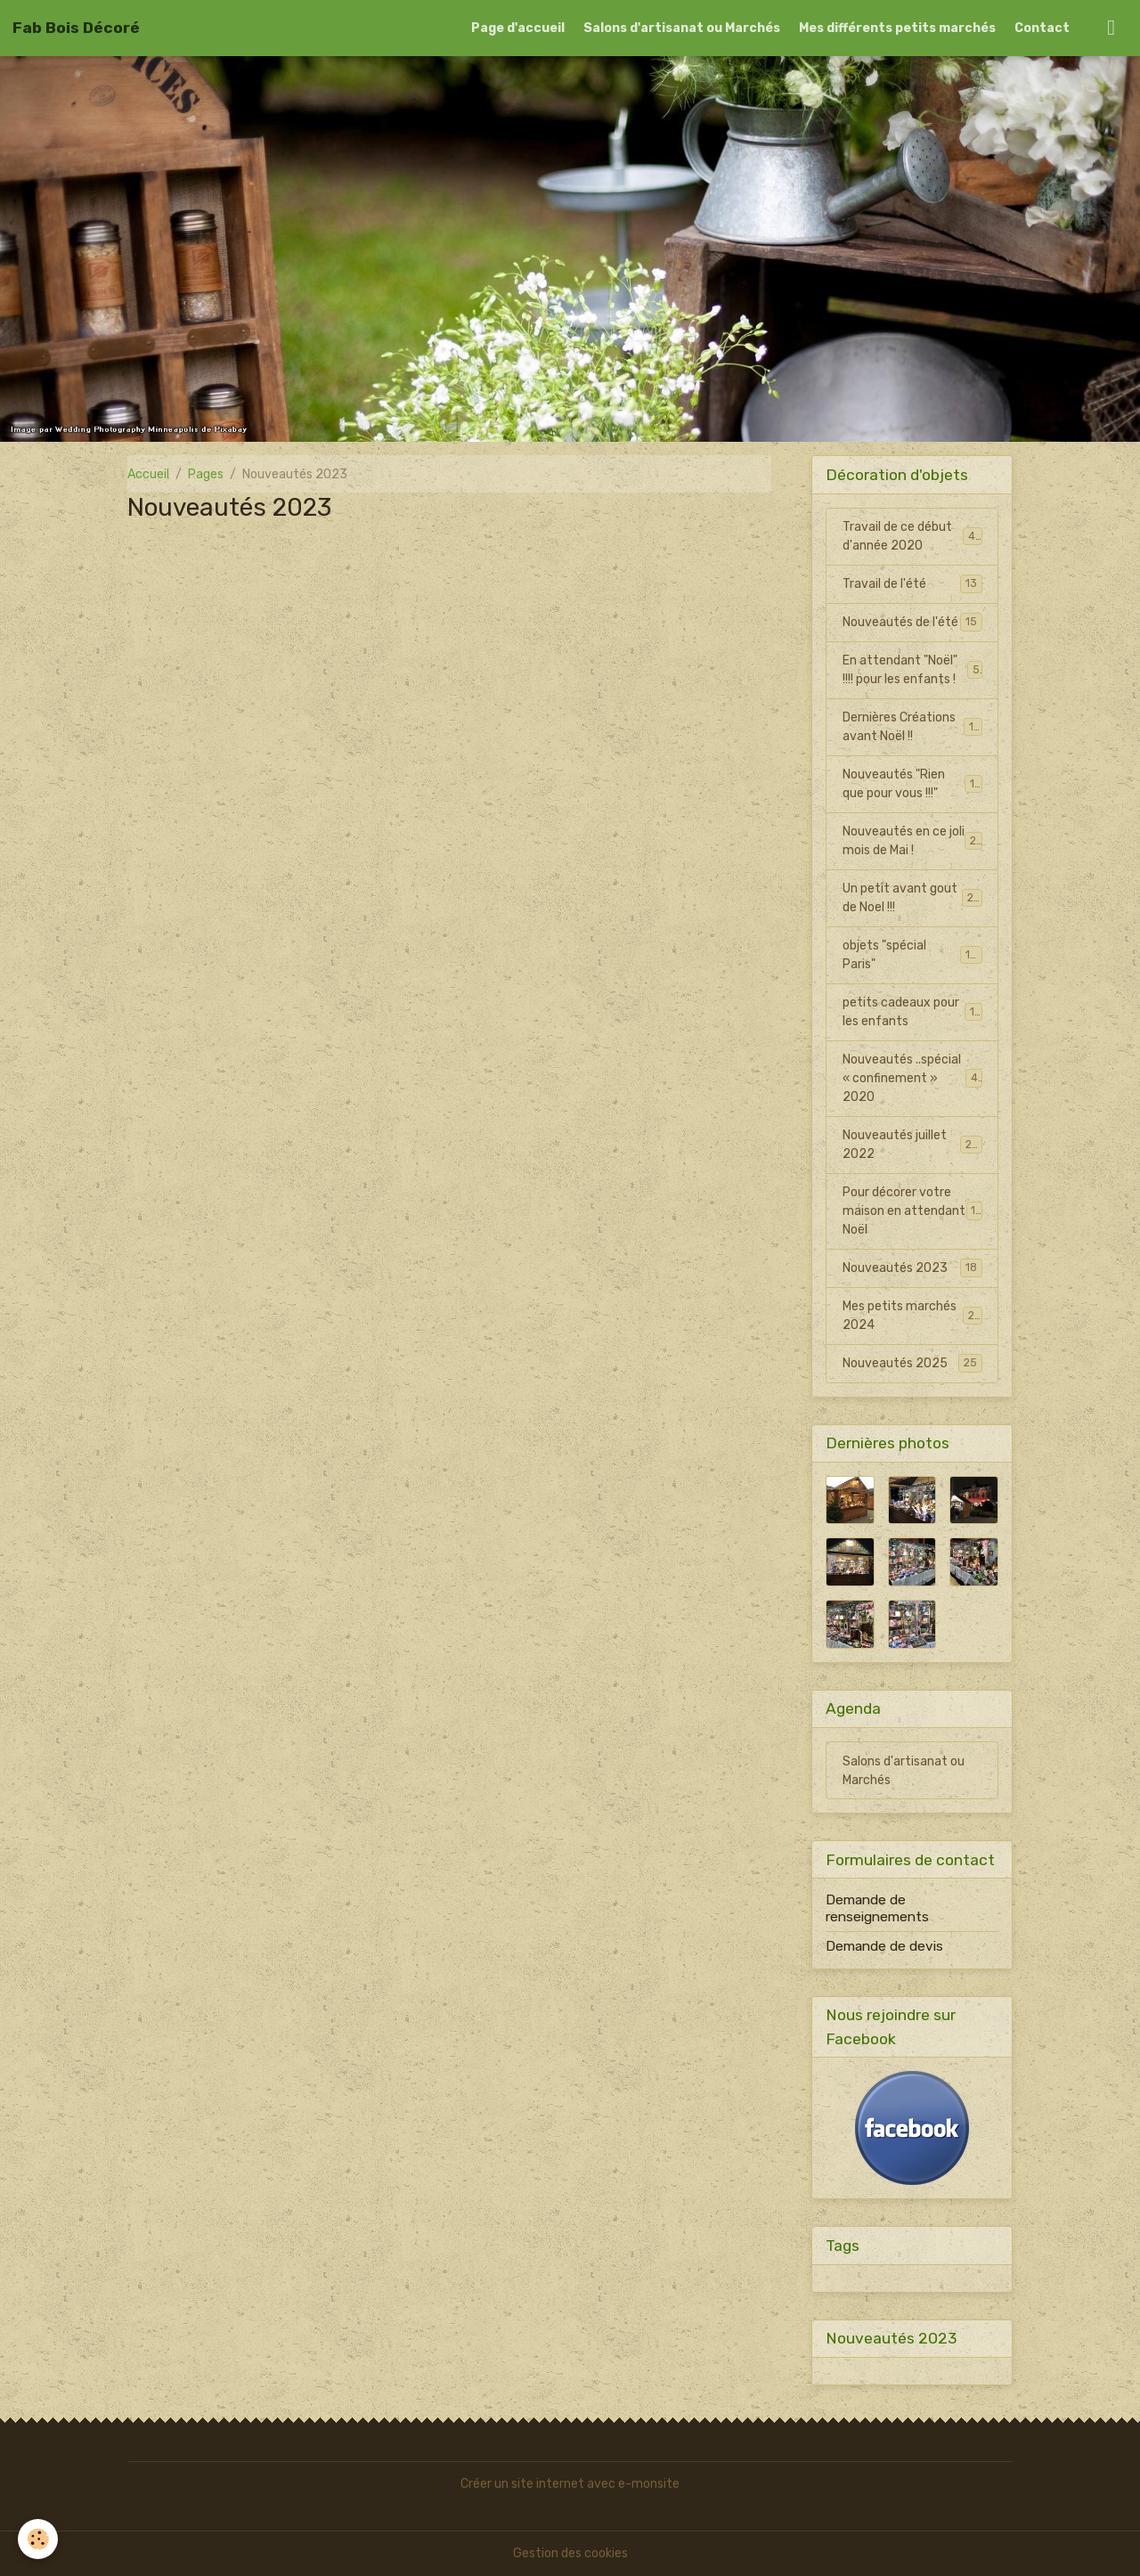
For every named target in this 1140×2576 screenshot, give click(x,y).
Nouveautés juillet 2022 (912, 1145)
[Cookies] (38, 2539)
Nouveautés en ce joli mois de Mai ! (912, 841)
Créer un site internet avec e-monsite (570, 2483)
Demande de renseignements (877, 1908)
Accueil (148, 474)
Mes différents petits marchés (897, 28)
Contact (1042, 28)
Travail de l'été (912, 583)
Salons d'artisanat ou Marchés (681, 28)
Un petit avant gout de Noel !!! (912, 898)
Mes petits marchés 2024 (912, 1316)
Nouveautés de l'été (912, 622)
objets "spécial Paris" (912, 955)
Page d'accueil (518, 28)
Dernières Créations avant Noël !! (912, 727)
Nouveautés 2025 (912, 1363)
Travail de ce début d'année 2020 (912, 536)
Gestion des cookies (570, 2553)
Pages (206, 474)
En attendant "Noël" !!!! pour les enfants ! (912, 670)
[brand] (76, 27)
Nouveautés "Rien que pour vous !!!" (912, 784)
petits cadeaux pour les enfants (912, 1012)
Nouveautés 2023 (912, 1267)
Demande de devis (884, 1946)
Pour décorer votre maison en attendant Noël (913, 1211)
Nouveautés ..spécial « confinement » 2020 (913, 1078)
